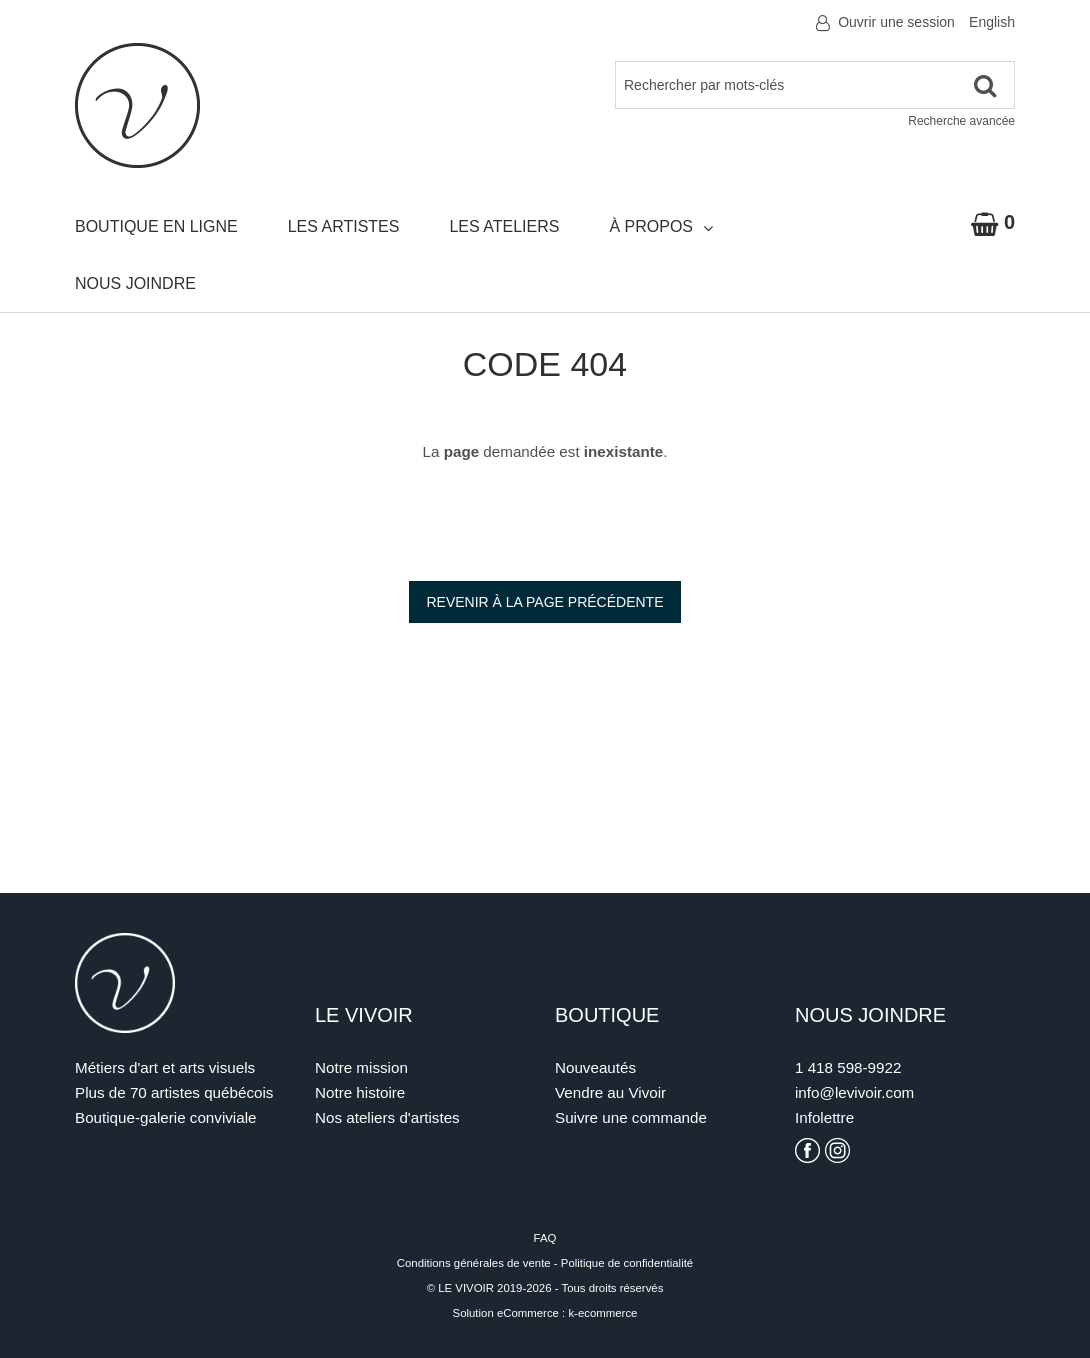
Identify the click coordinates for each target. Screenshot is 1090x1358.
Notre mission (361, 1067)
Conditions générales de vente (474, 1263)
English (992, 22)
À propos (661, 227)
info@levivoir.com (854, 1092)
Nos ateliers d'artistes (387, 1117)
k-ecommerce (602, 1313)
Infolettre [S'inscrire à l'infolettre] (824, 1117)
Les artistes (344, 226)
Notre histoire (360, 1092)
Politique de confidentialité (627, 1263)
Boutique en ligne (156, 226)
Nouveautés (595, 1067)
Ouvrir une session (896, 22)
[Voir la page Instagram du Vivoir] (837, 1150)
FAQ (545, 1238)
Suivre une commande (631, 1117)
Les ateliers (504, 226)
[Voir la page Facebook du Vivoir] (807, 1150)
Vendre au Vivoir (610, 1092)
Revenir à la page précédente (544, 602)
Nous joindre (135, 283)
